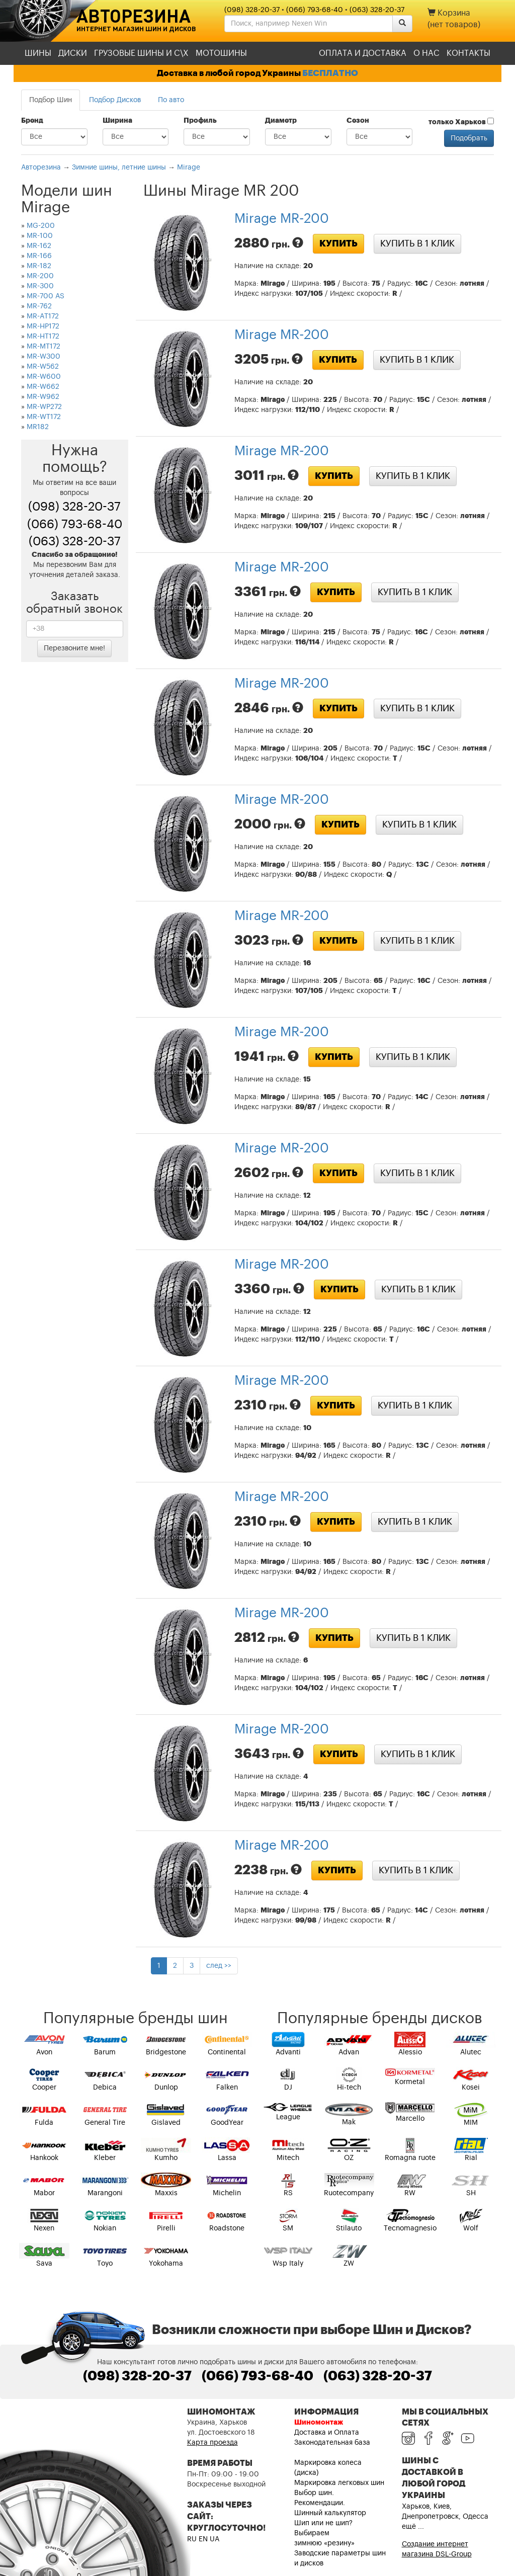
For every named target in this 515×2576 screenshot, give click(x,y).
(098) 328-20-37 (252, 10)
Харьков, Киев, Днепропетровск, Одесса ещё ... (445, 2516)
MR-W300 (43, 356)
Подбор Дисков (115, 100)
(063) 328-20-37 (377, 10)
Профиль (200, 120)
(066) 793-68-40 (314, 10)
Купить (338, 243)
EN (203, 2539)
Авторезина (133, 15)
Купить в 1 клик (417, 243)
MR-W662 (43, 386)
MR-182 (39, 266)
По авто (171, 100)
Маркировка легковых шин (339, 2482)
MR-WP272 (44, 406)
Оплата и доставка (362, 53)
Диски (72, 53)
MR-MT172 (43, 346)
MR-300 (40, 286)
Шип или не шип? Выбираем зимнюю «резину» (324, 2533)
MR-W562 (43, 366)
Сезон (358, 120)
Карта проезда (212, 2442)
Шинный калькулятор (330, 2513)
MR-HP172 (43, 326)
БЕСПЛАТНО (330, 73)
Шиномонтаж (318, 2422)
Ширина (117, 120)
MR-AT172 (43, 316)
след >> (218, 1965)
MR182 (38, 427)
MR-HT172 (43, 336)
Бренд (32, 120)
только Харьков (461, 122)
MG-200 (41, 225)
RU (192, 2539)
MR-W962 (43, 396)
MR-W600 (44, 376)
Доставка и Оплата (326, 2432)
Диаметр (281, 120)
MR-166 (39, 256)
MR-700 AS (45, 296)
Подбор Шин (50, 100)
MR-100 (40, 235)
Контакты (468, 53)
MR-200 (40, 276)
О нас (426, 53)
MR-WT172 (44, 417)
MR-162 (39, 246)
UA (214, 2539)
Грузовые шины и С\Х (141, 53)
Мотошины (221, 53)
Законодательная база (332, 2442)
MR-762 (39, 306)
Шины (38, 53)
